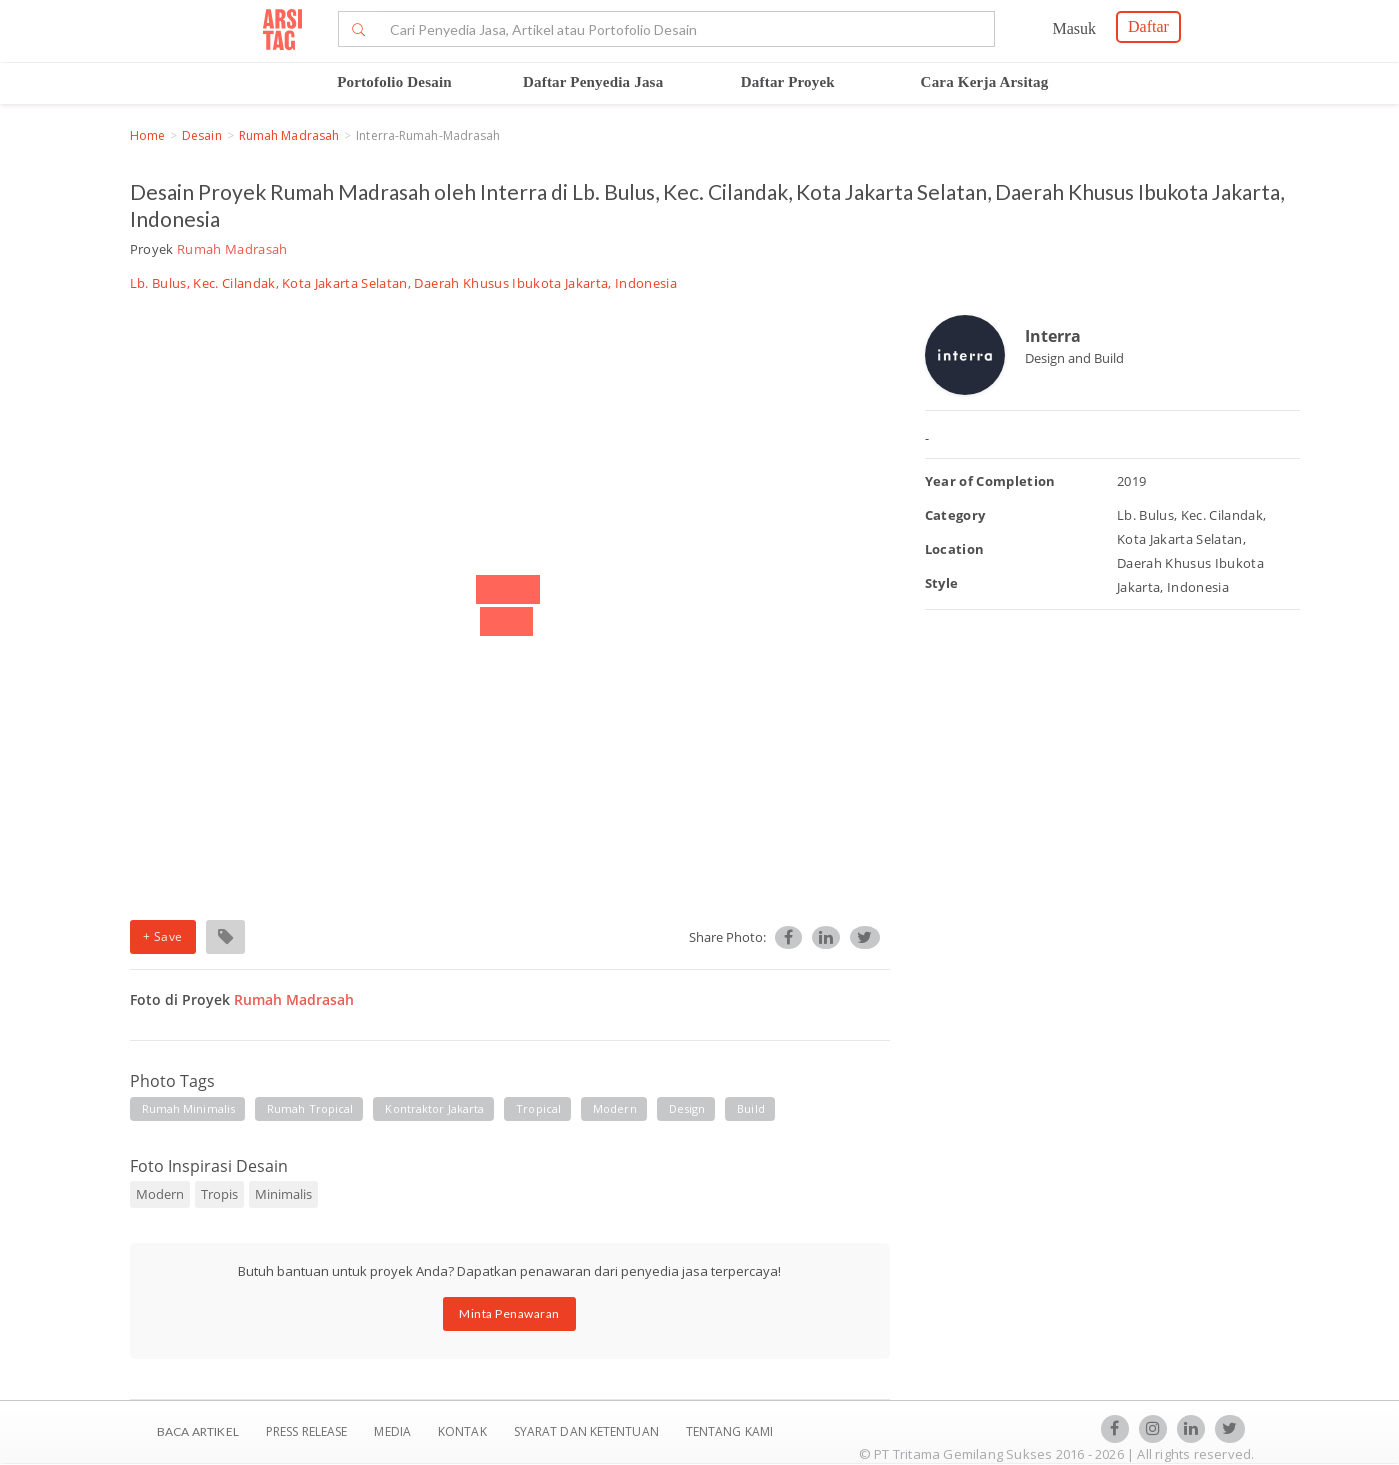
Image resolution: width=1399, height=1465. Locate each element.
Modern (160, 1194)
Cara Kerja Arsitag (985, 82)
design (687, 1108)
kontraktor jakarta (434, 1108)
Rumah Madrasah (289, 135)
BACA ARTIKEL (198, 1431)
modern (615, 1108)
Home (147, 135)
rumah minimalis (189, 1108)
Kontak (464, 1431)
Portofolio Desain (394, 82)
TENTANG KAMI (729, 1431)
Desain (202, 135)
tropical (538, 1108)
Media (394, 1431)
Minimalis (283, 1194)
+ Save (163, 936)
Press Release (307, 1431)
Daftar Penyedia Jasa (593, 82)
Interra (1053, 336)
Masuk (1074, 28)
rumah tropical (310, 1108)
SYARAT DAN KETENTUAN (588, 1431)
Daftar (1148, 26)
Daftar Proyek (788, 82)
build (751, 1108)
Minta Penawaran (509, 1313)
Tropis (219, 1194)
